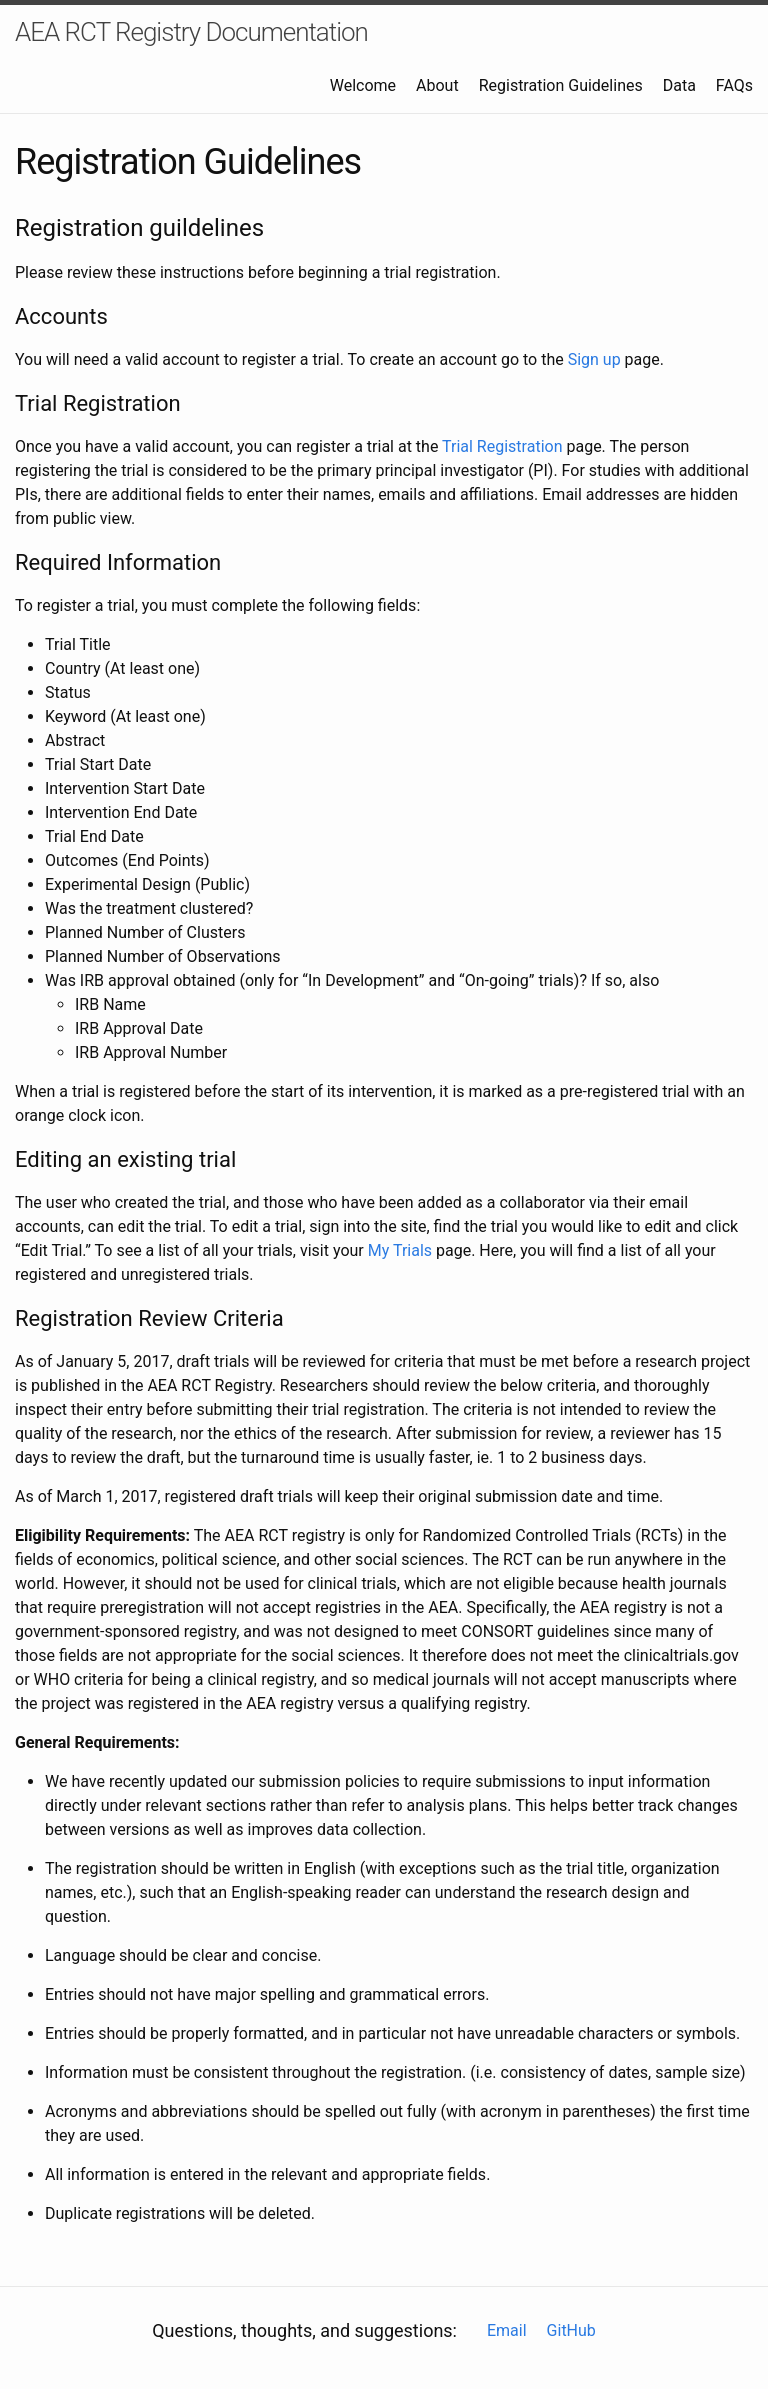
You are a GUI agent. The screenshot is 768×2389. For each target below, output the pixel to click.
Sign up (594, 359)
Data (679, 85)
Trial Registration (502, 446)
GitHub (571, 2330)
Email (507, 2330)
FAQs (734, 85)
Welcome (363, 85)
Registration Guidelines (561, 85)
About (437, 85)
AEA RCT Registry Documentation (191, 32)
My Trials (400, 1250)
